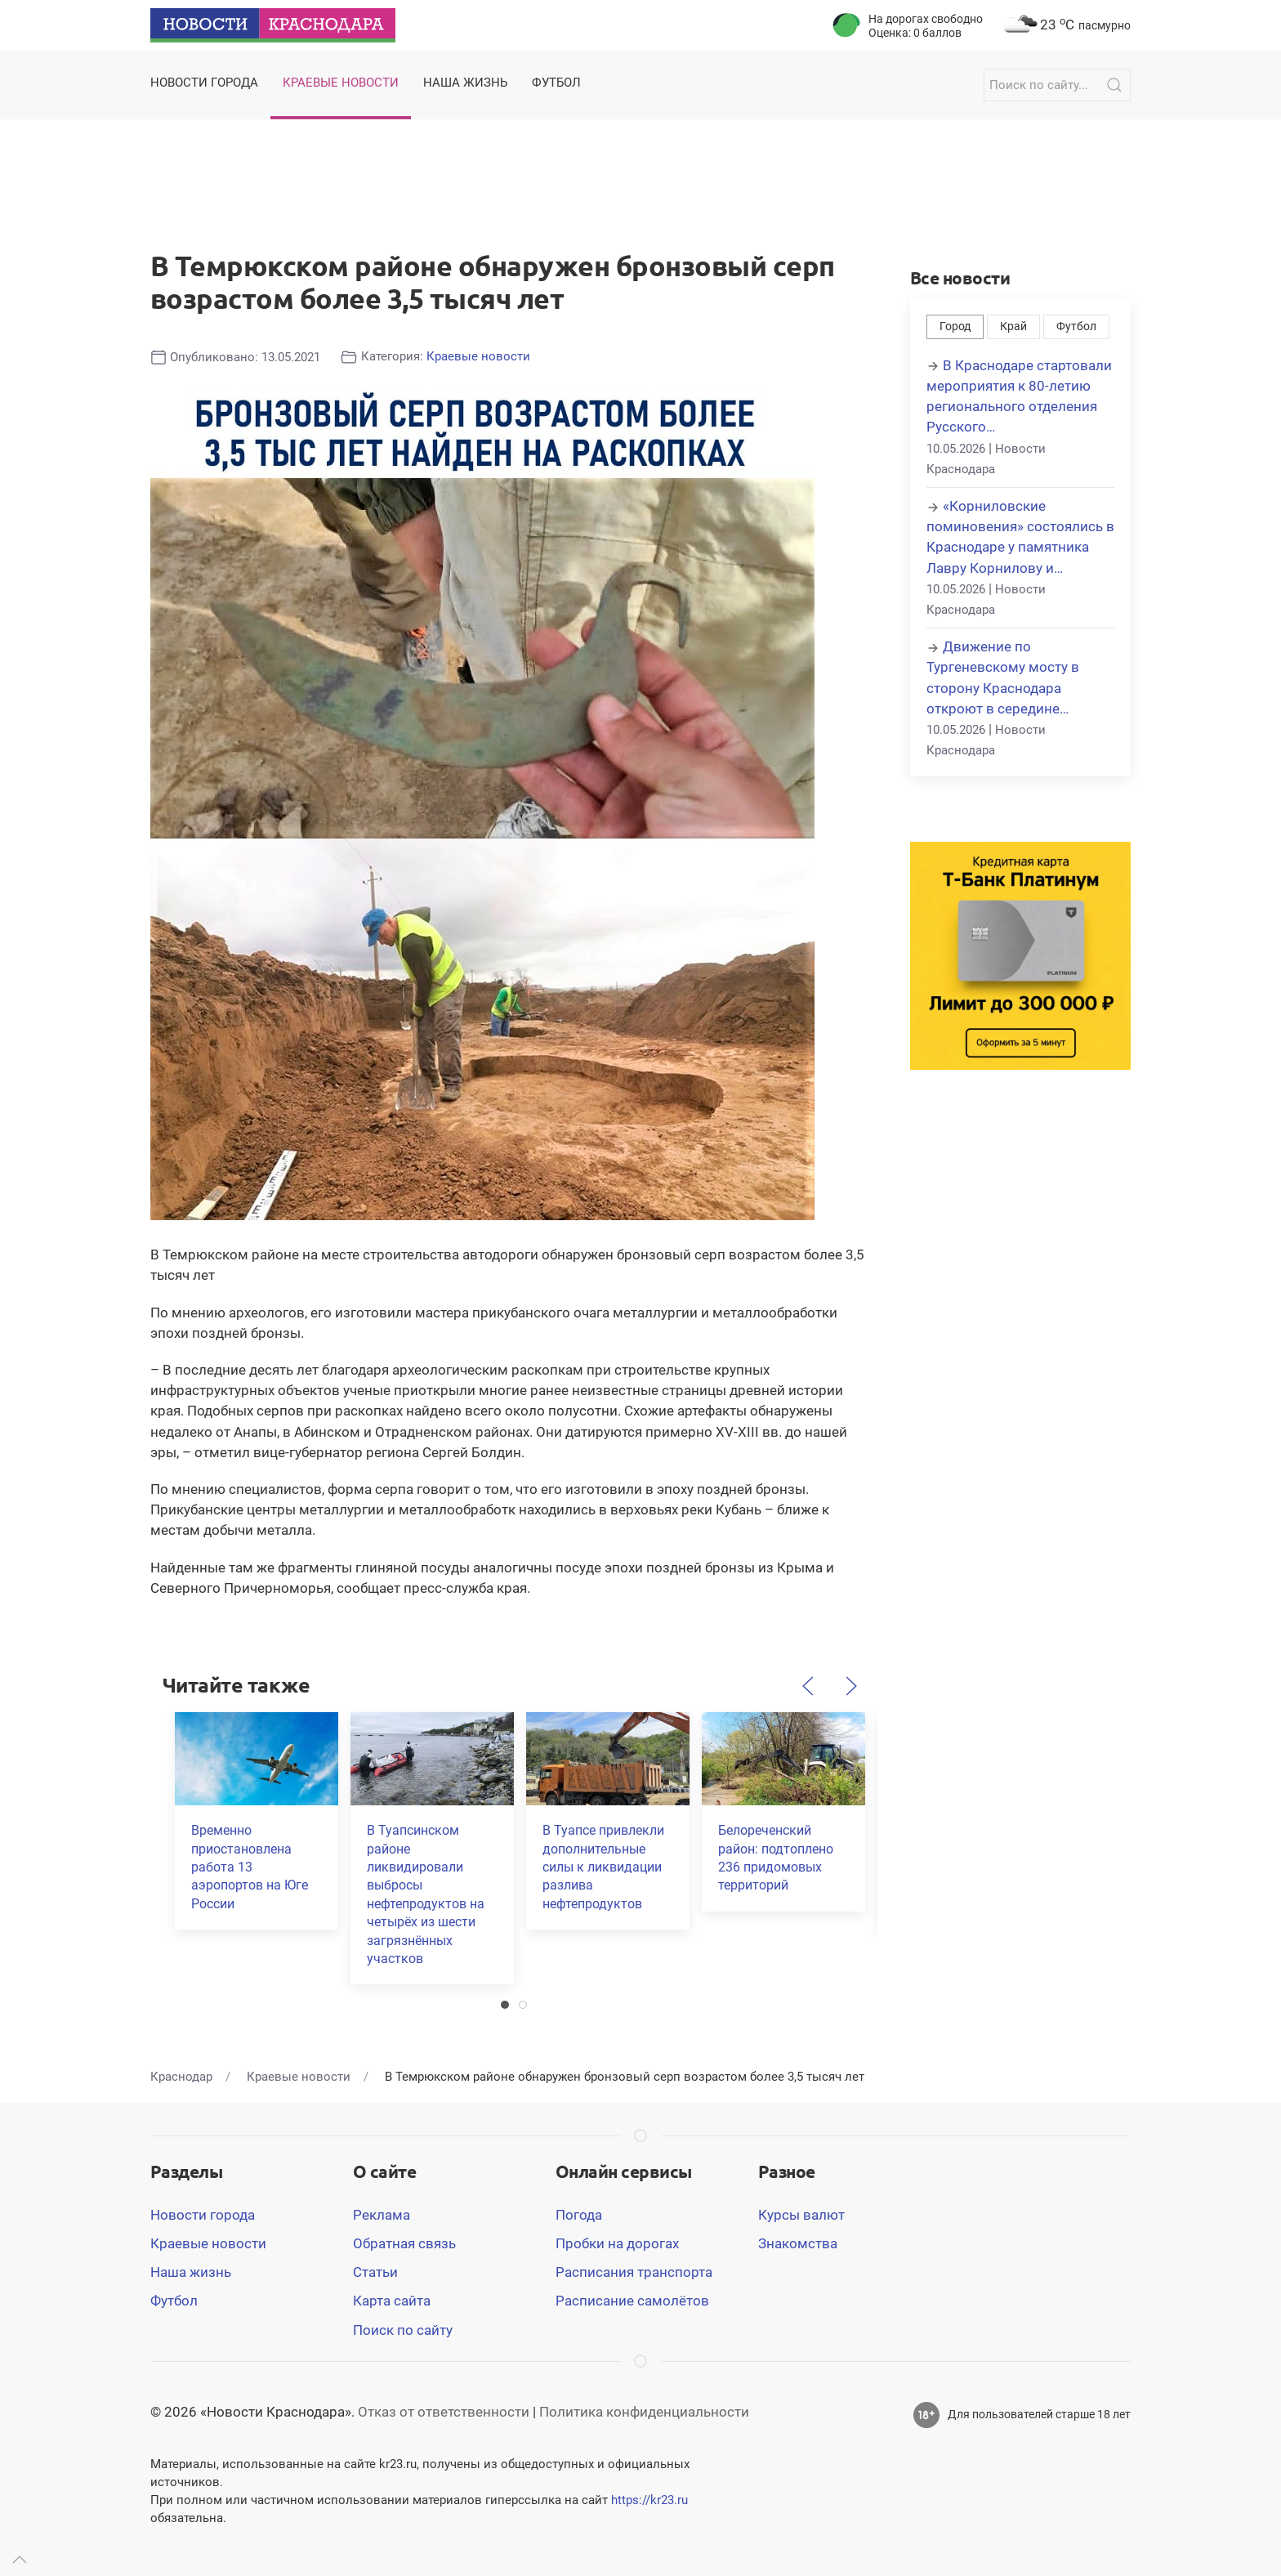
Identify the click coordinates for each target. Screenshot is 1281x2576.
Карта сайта (392, 2300)
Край (1013, 326)
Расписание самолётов (632, 2300)
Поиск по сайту (403, 2330)
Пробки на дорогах (617, 2243)
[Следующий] (851, 1686)
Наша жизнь (190, 2272)
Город (955, 326)
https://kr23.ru (649, 2500)
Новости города (202, 2215)
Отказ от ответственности (443, 2412)
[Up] (19, 2559)
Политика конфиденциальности (644, 2412)
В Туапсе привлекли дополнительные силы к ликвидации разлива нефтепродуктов (603, 1867)
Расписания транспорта (634, 2272)
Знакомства (797, 2243)
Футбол (1076, 326)
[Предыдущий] (808, 1686)
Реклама (381, 2215)
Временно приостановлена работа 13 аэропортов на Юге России (249, 1867)
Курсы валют (801, 2215)
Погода (579, 2215)
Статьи (375, 2272)
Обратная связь (404, 2243)
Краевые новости (478, 356)
